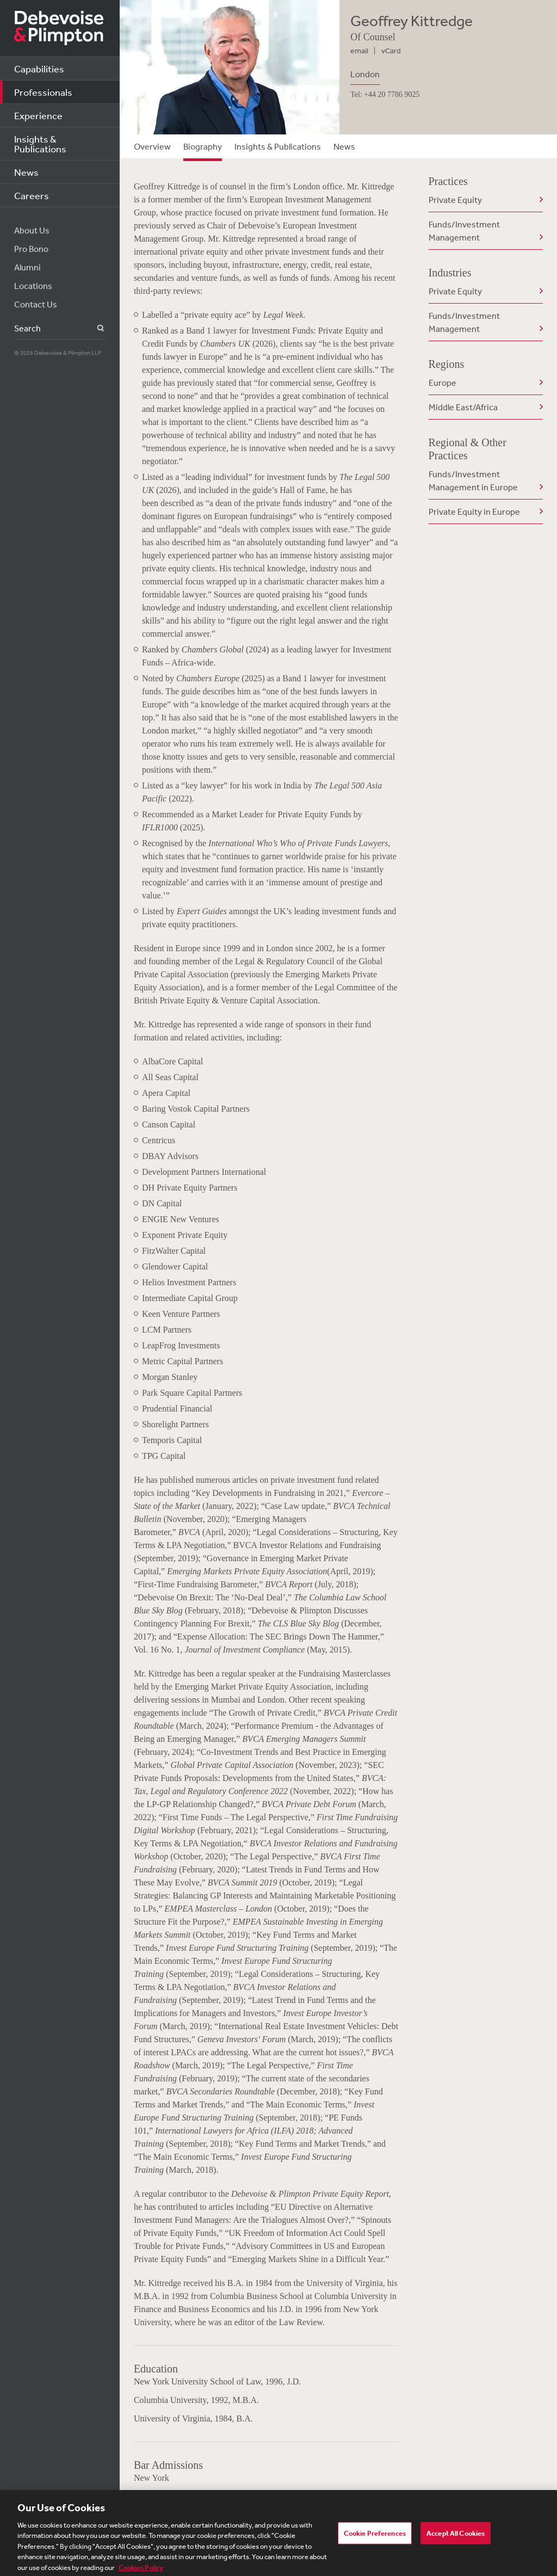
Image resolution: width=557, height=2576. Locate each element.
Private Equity (455, 199)
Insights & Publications (40, 144)
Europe (442, 382)
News (26, 172)
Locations (33, 285)
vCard (391, 51)
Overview (152, 146)
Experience (38, 115)
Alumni (27, 267)
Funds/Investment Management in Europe (473, 480)
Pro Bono (31, 248)
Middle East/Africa (463, 407)
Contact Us (35, 304)
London (365, 74)
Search (94, 328)
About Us (31, 230)
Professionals (43, 92)
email (359, 51)
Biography (202, 146)
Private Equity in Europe (474, 511)
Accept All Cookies (455, 2539)
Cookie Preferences (375, 2539)
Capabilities (39, 69)
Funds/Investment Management (464, 231)
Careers (31, 195)
